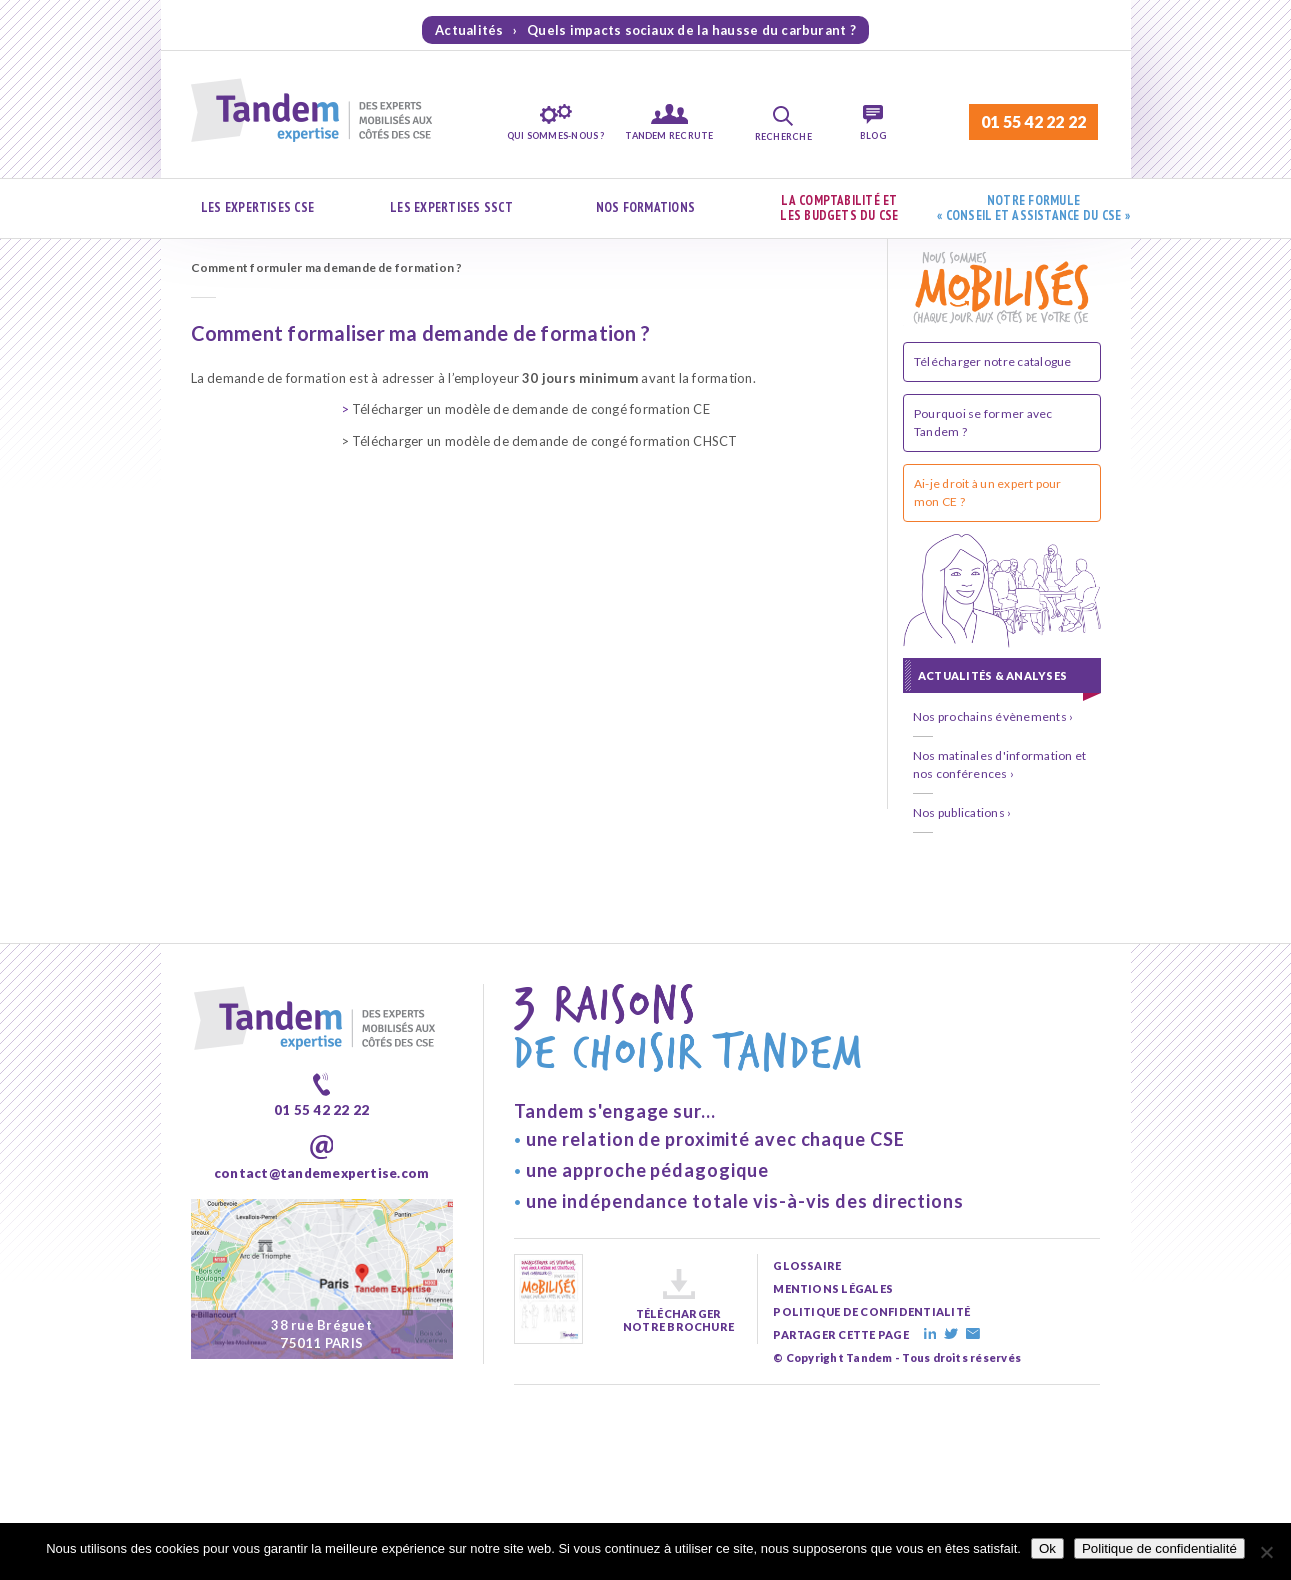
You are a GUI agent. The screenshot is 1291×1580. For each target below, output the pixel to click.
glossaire (807, 1265)
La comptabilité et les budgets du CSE (839, 208)
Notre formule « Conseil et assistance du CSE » (1033, 208)
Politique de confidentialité (1159, 1548)
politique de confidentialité (871, 1311)
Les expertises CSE (257, 207)
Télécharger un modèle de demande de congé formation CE (525, 409)
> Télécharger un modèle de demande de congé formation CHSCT (539, 441)
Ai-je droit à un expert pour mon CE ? (988, 492)
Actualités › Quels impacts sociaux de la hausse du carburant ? (645, 30)
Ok (1047, 1548)
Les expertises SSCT (451, 207)
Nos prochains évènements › (993, 716)
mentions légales (833, 1288)
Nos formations (645, 207)
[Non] (1266, 1552)
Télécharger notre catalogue (992, 361)
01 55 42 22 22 (1033, 121)
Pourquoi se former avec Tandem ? (983, 422)
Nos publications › (962, 812)
